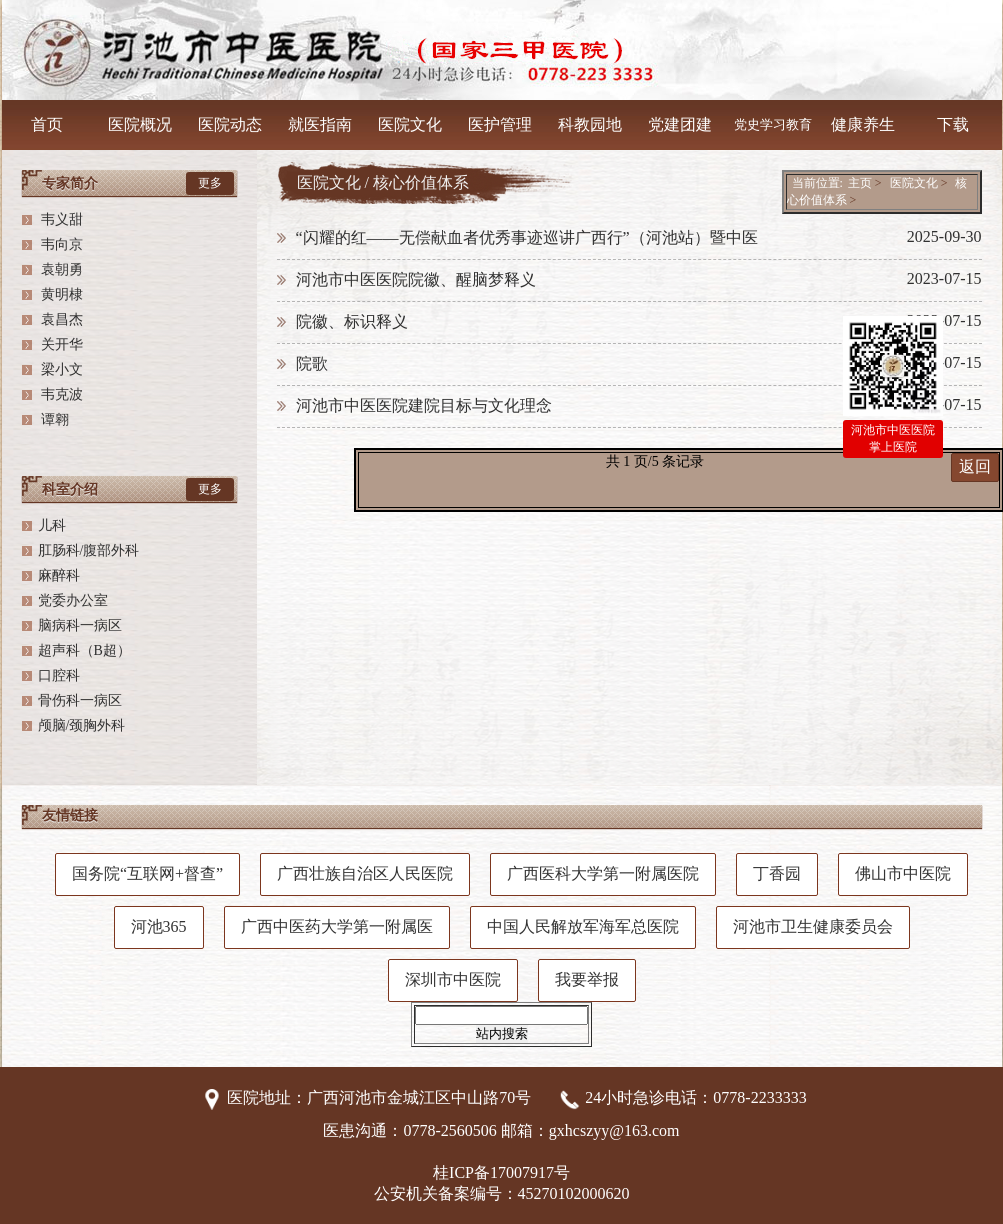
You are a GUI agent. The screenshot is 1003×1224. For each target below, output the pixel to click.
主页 (860, 183)
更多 (210, 183)
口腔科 (59, 675)
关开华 (61, 344)
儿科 (52, 525)
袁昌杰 (61, 319)
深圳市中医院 (453, 979)
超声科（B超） (84, 650)
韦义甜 (61, 219)
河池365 (159, 926)
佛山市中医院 (903, 873)
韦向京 (61, 244)
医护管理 (500, 124)
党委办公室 (73, 600)
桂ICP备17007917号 (501, 1172)
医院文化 (410, 124)
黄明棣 (61, 294)
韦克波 (61, 394)
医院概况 (140, 124)
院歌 (312, 363)
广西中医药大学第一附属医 (337, 926)
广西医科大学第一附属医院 (603, 873)
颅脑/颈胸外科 (82, 725)
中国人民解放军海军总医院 (583, 926)
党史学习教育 (773, 124)
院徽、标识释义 (352, 321)
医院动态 (230, 124)
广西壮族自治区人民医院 (365, 873)
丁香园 (777, 873)
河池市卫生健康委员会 (813, 926)
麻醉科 (59, 575)
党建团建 (680, 124)
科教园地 (590, 124)
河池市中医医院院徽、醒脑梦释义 (416, 279)
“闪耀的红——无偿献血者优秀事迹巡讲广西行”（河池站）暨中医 (527, 237)
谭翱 (54, 419)
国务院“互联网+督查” (147, 873)
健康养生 (863, 124)
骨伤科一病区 (80, 700)
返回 (975, 466)
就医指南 (320, 124)
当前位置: (817, 183)
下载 (953, 124)
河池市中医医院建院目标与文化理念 (424, 405)
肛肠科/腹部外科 (89, 550)
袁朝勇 (61, 269)
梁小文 (61, 369)
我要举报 (587, 979)
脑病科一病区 (80, 625)
